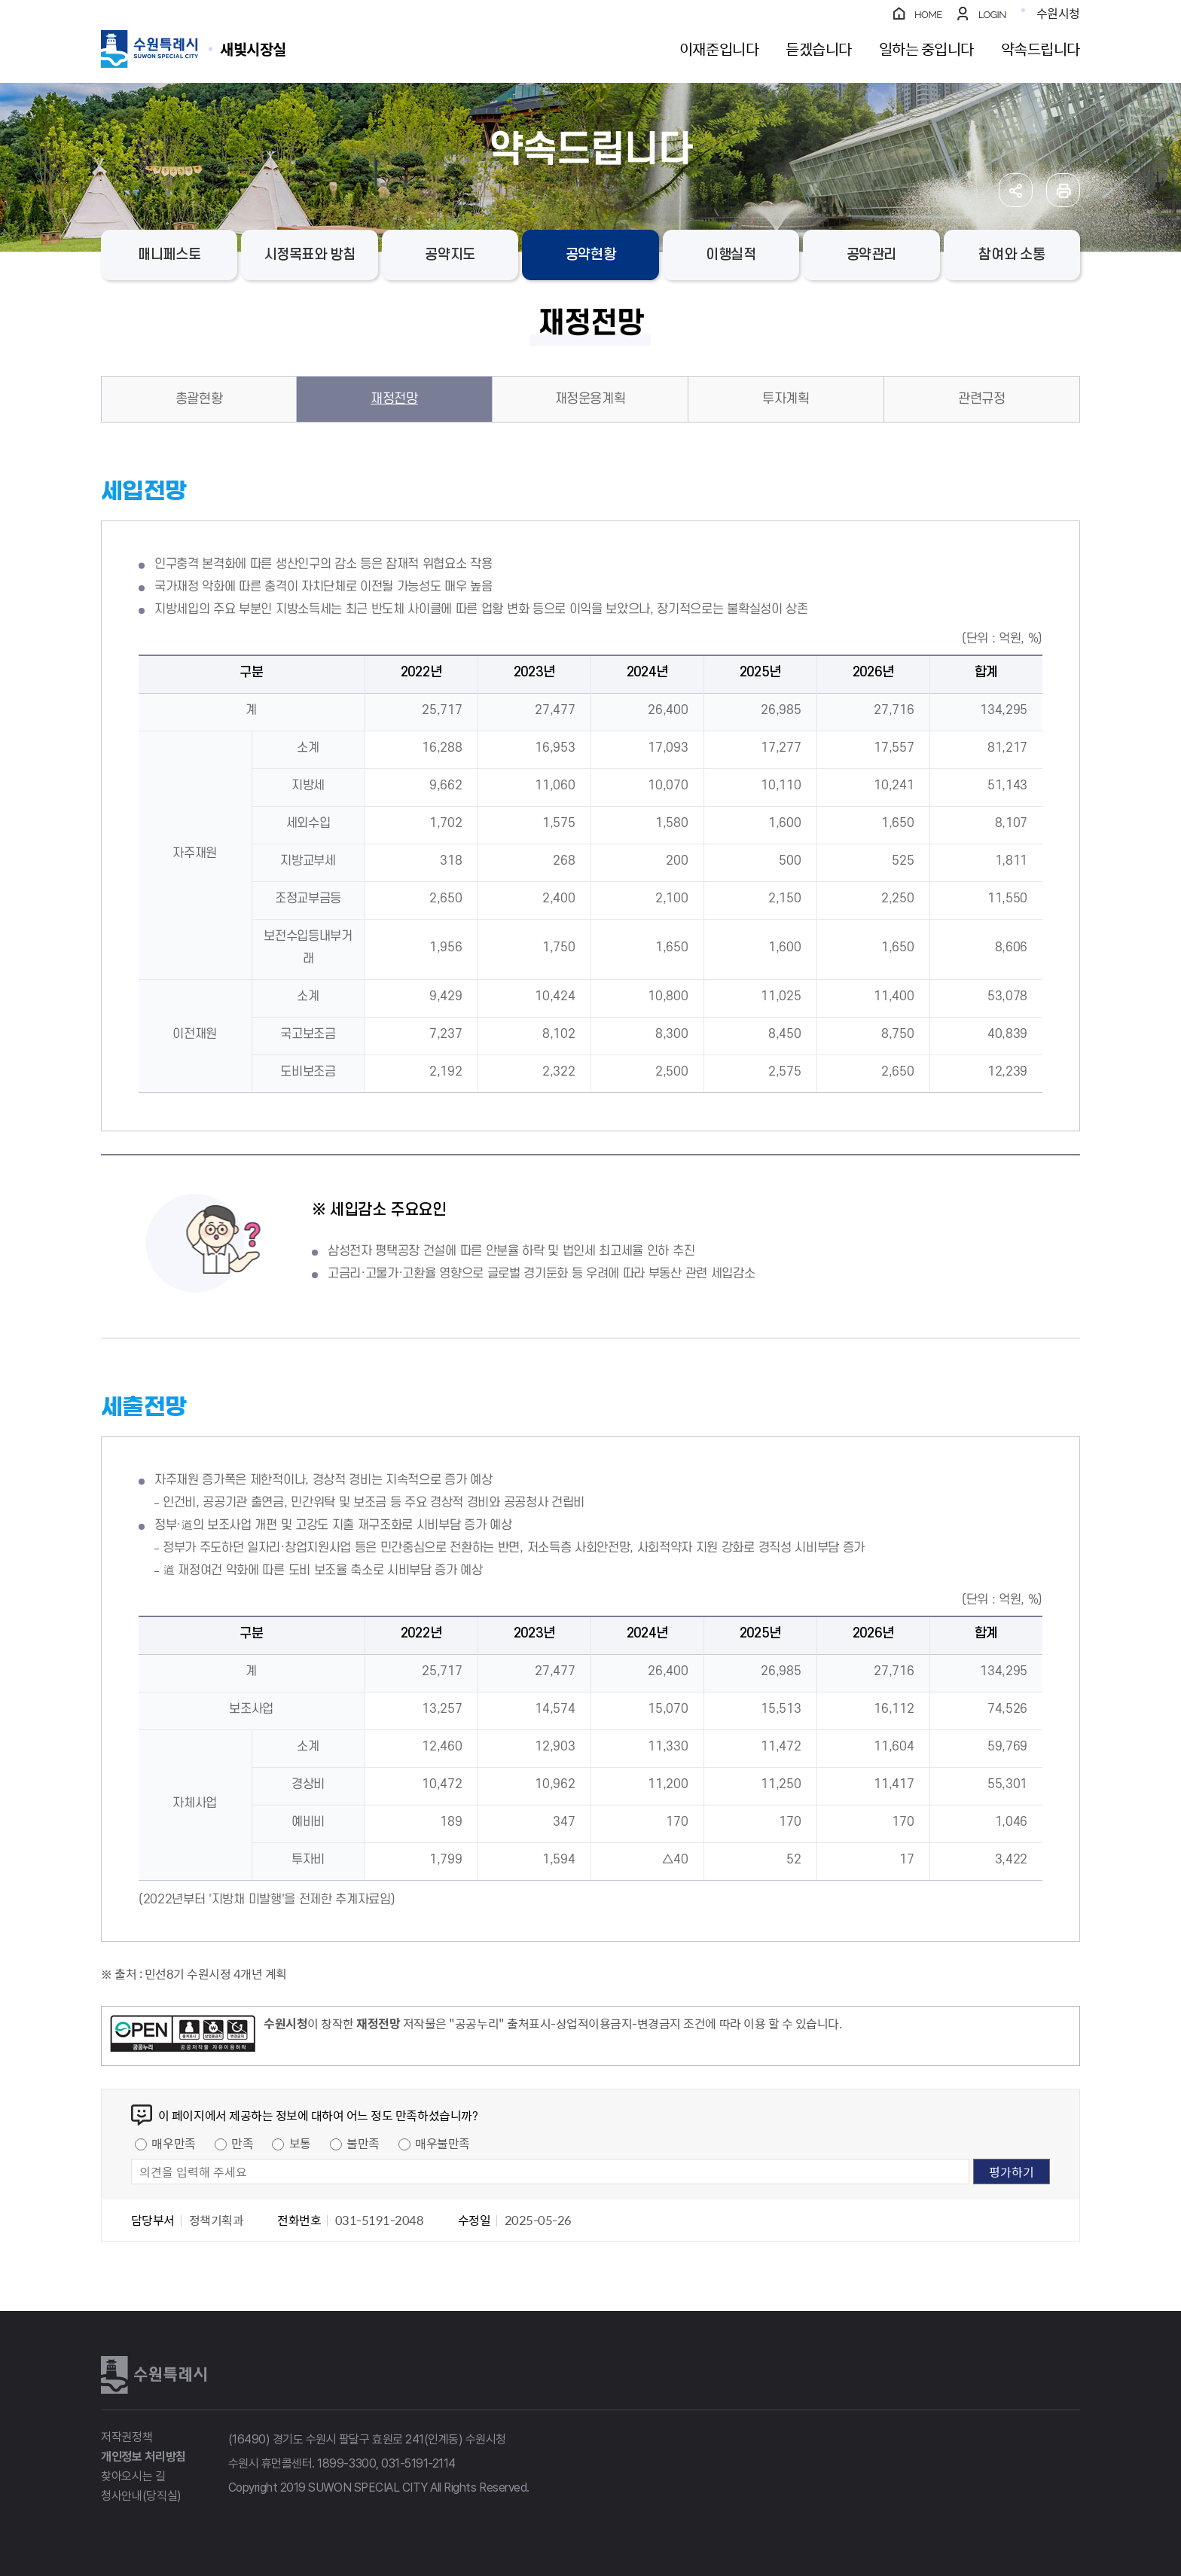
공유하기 (1016, 190)
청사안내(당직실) (141, 2496)
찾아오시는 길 (133, 2476)
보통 (300, 2143)
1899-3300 (346, 2463)
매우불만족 (442, 2143)
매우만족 (173, 2143)
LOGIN (992, 14)
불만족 (363, 2143)
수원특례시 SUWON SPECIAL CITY (253, 49)
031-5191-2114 (418, 2463)
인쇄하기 (1063, 190)
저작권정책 (126, 2437)
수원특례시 (153, 2375)
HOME (928, 14)
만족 (242, 2143)
